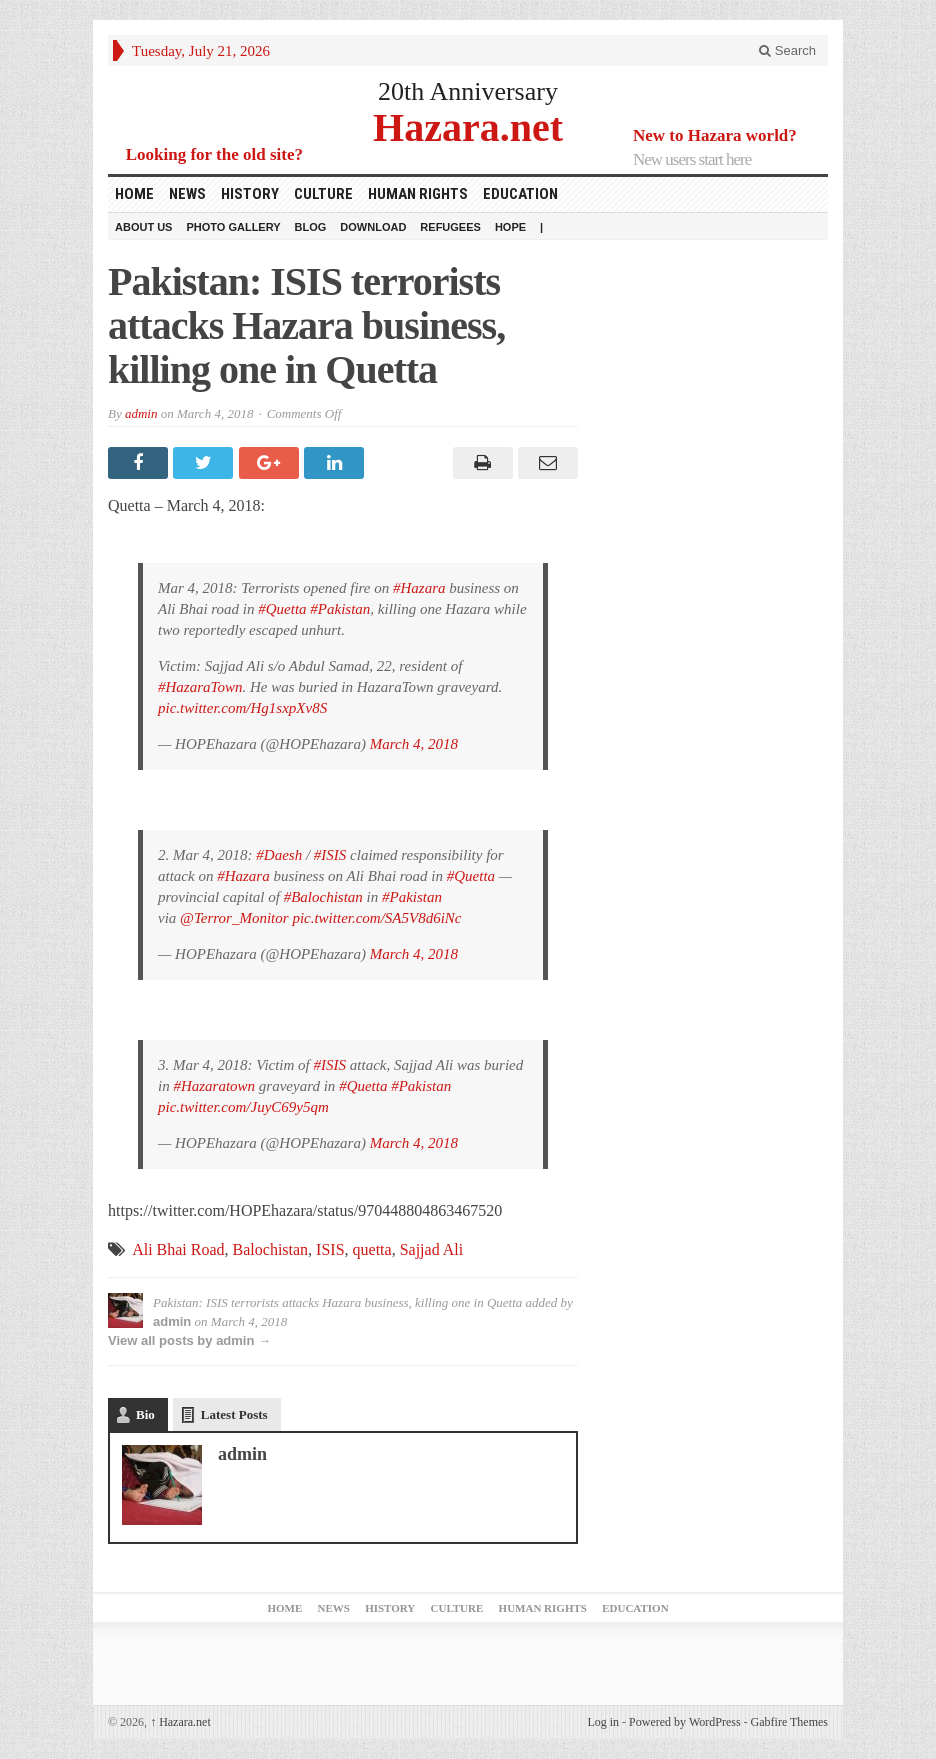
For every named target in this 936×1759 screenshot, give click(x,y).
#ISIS (330, 855)
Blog (311, 227)
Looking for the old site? (214, 154)
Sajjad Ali (432, 1249)
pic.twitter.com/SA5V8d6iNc (376, 918)
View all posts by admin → (189, 1340)
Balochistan (271, 1249)
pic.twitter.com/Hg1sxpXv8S (242, 708)
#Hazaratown (214, 1086)
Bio (145, 1414)
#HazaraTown (200, 687)
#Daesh (279, 855)
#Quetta (282, 609)
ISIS (330, 1249)
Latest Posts (234, 1414)
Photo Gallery (233, 227)
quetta (372, 1249)
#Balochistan (323, 897)
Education (520, 194)
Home (134, 194)
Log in (603, 1722)
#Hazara (419, 588)
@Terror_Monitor (234, 918)
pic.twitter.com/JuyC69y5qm (243, 1107)
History (250, 194)
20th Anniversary (468, 91)
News (187, 194)
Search (787, 50)
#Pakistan (340, 609)
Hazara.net (468, 126)
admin (141, 413)
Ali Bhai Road (178, 1249)
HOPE (510, 227)
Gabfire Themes (789, 1722)
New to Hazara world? (715, 135)
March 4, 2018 (414, 744)
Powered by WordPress (684, 1722)
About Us (143, 227)
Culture (323, 194)
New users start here (692, 159)
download (373, 227)
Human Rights (418, 194)
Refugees (450, 227)
